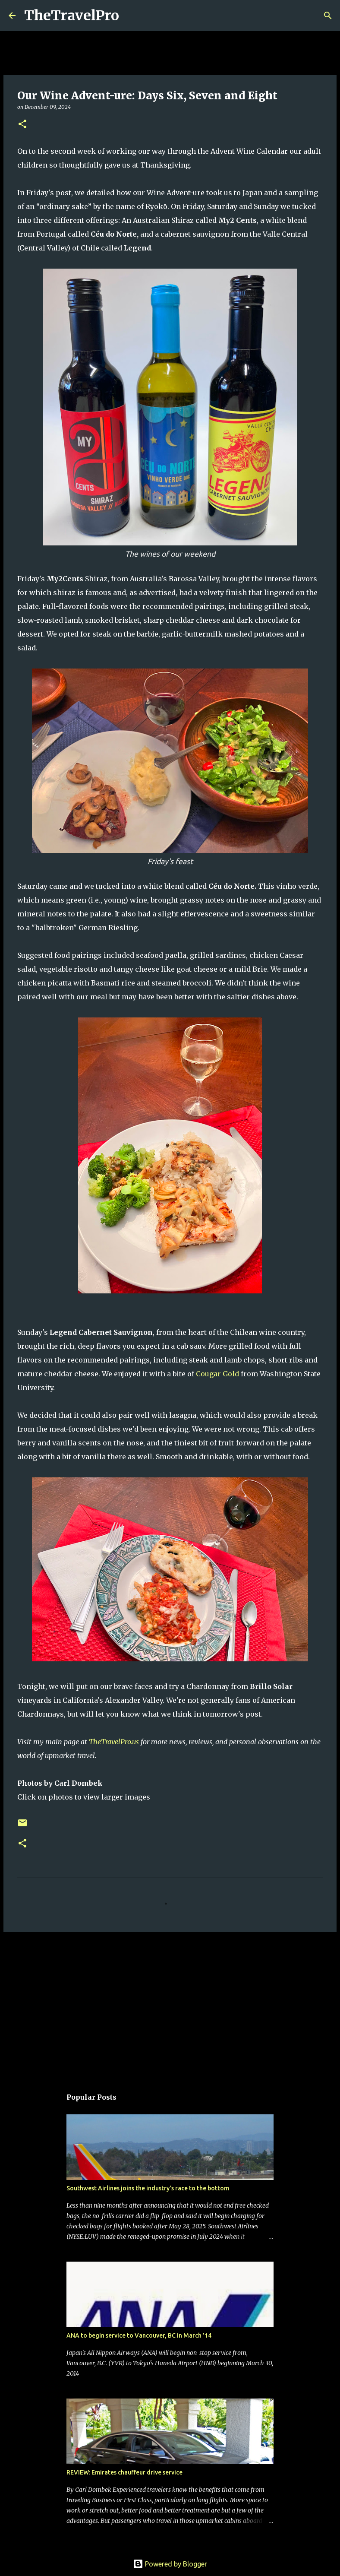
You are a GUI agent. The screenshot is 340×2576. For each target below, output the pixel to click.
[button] (22, 124)
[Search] (131, 15)
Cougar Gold (217, 1373)
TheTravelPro (71, 15)
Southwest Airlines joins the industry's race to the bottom (147, 2188)
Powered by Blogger (170, 2564)
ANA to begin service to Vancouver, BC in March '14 (138, 2335)
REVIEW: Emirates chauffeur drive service (124, 2472)
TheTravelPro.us (114, 1741)
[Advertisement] (170, 2005)
